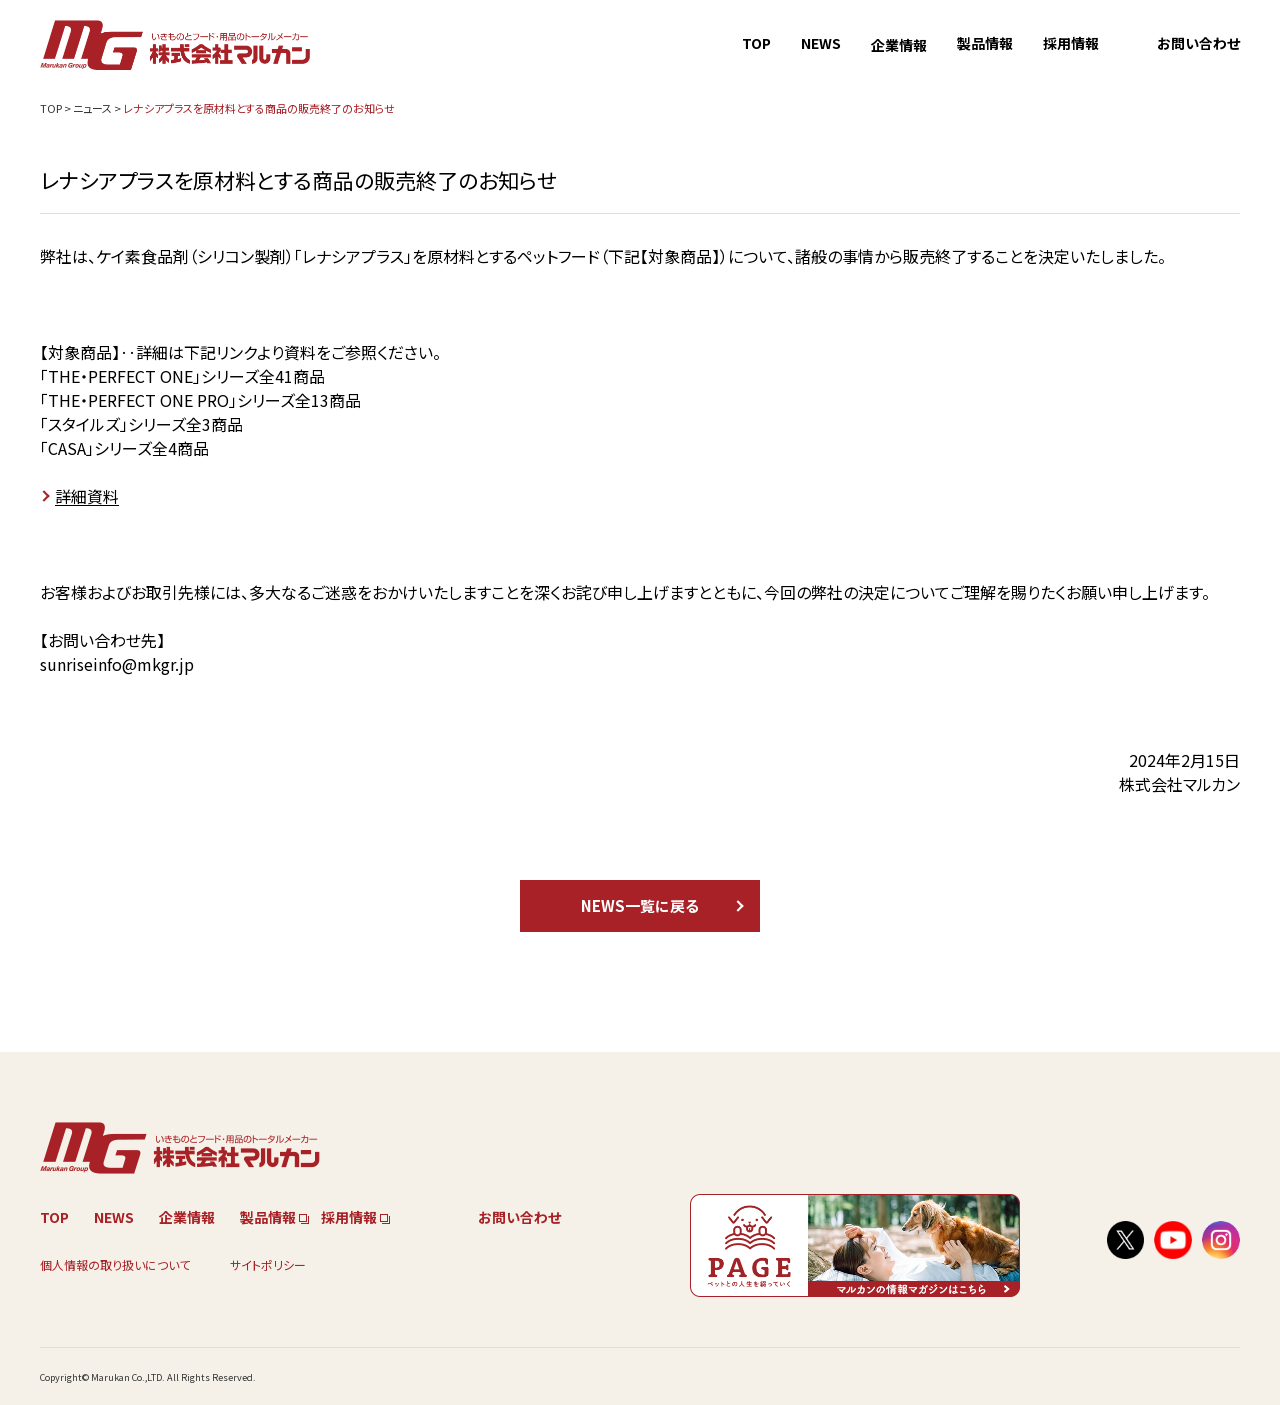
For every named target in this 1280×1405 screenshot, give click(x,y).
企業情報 (899, 45)
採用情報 (1071, 43)
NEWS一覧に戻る (640, 905)
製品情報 (985, 43)
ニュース (92, 108)
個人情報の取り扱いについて (115, 1264)
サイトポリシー (268, 1264)
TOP (756, 43)
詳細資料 (87, 496)
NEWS (821, 43)
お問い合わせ (1198, 43)
